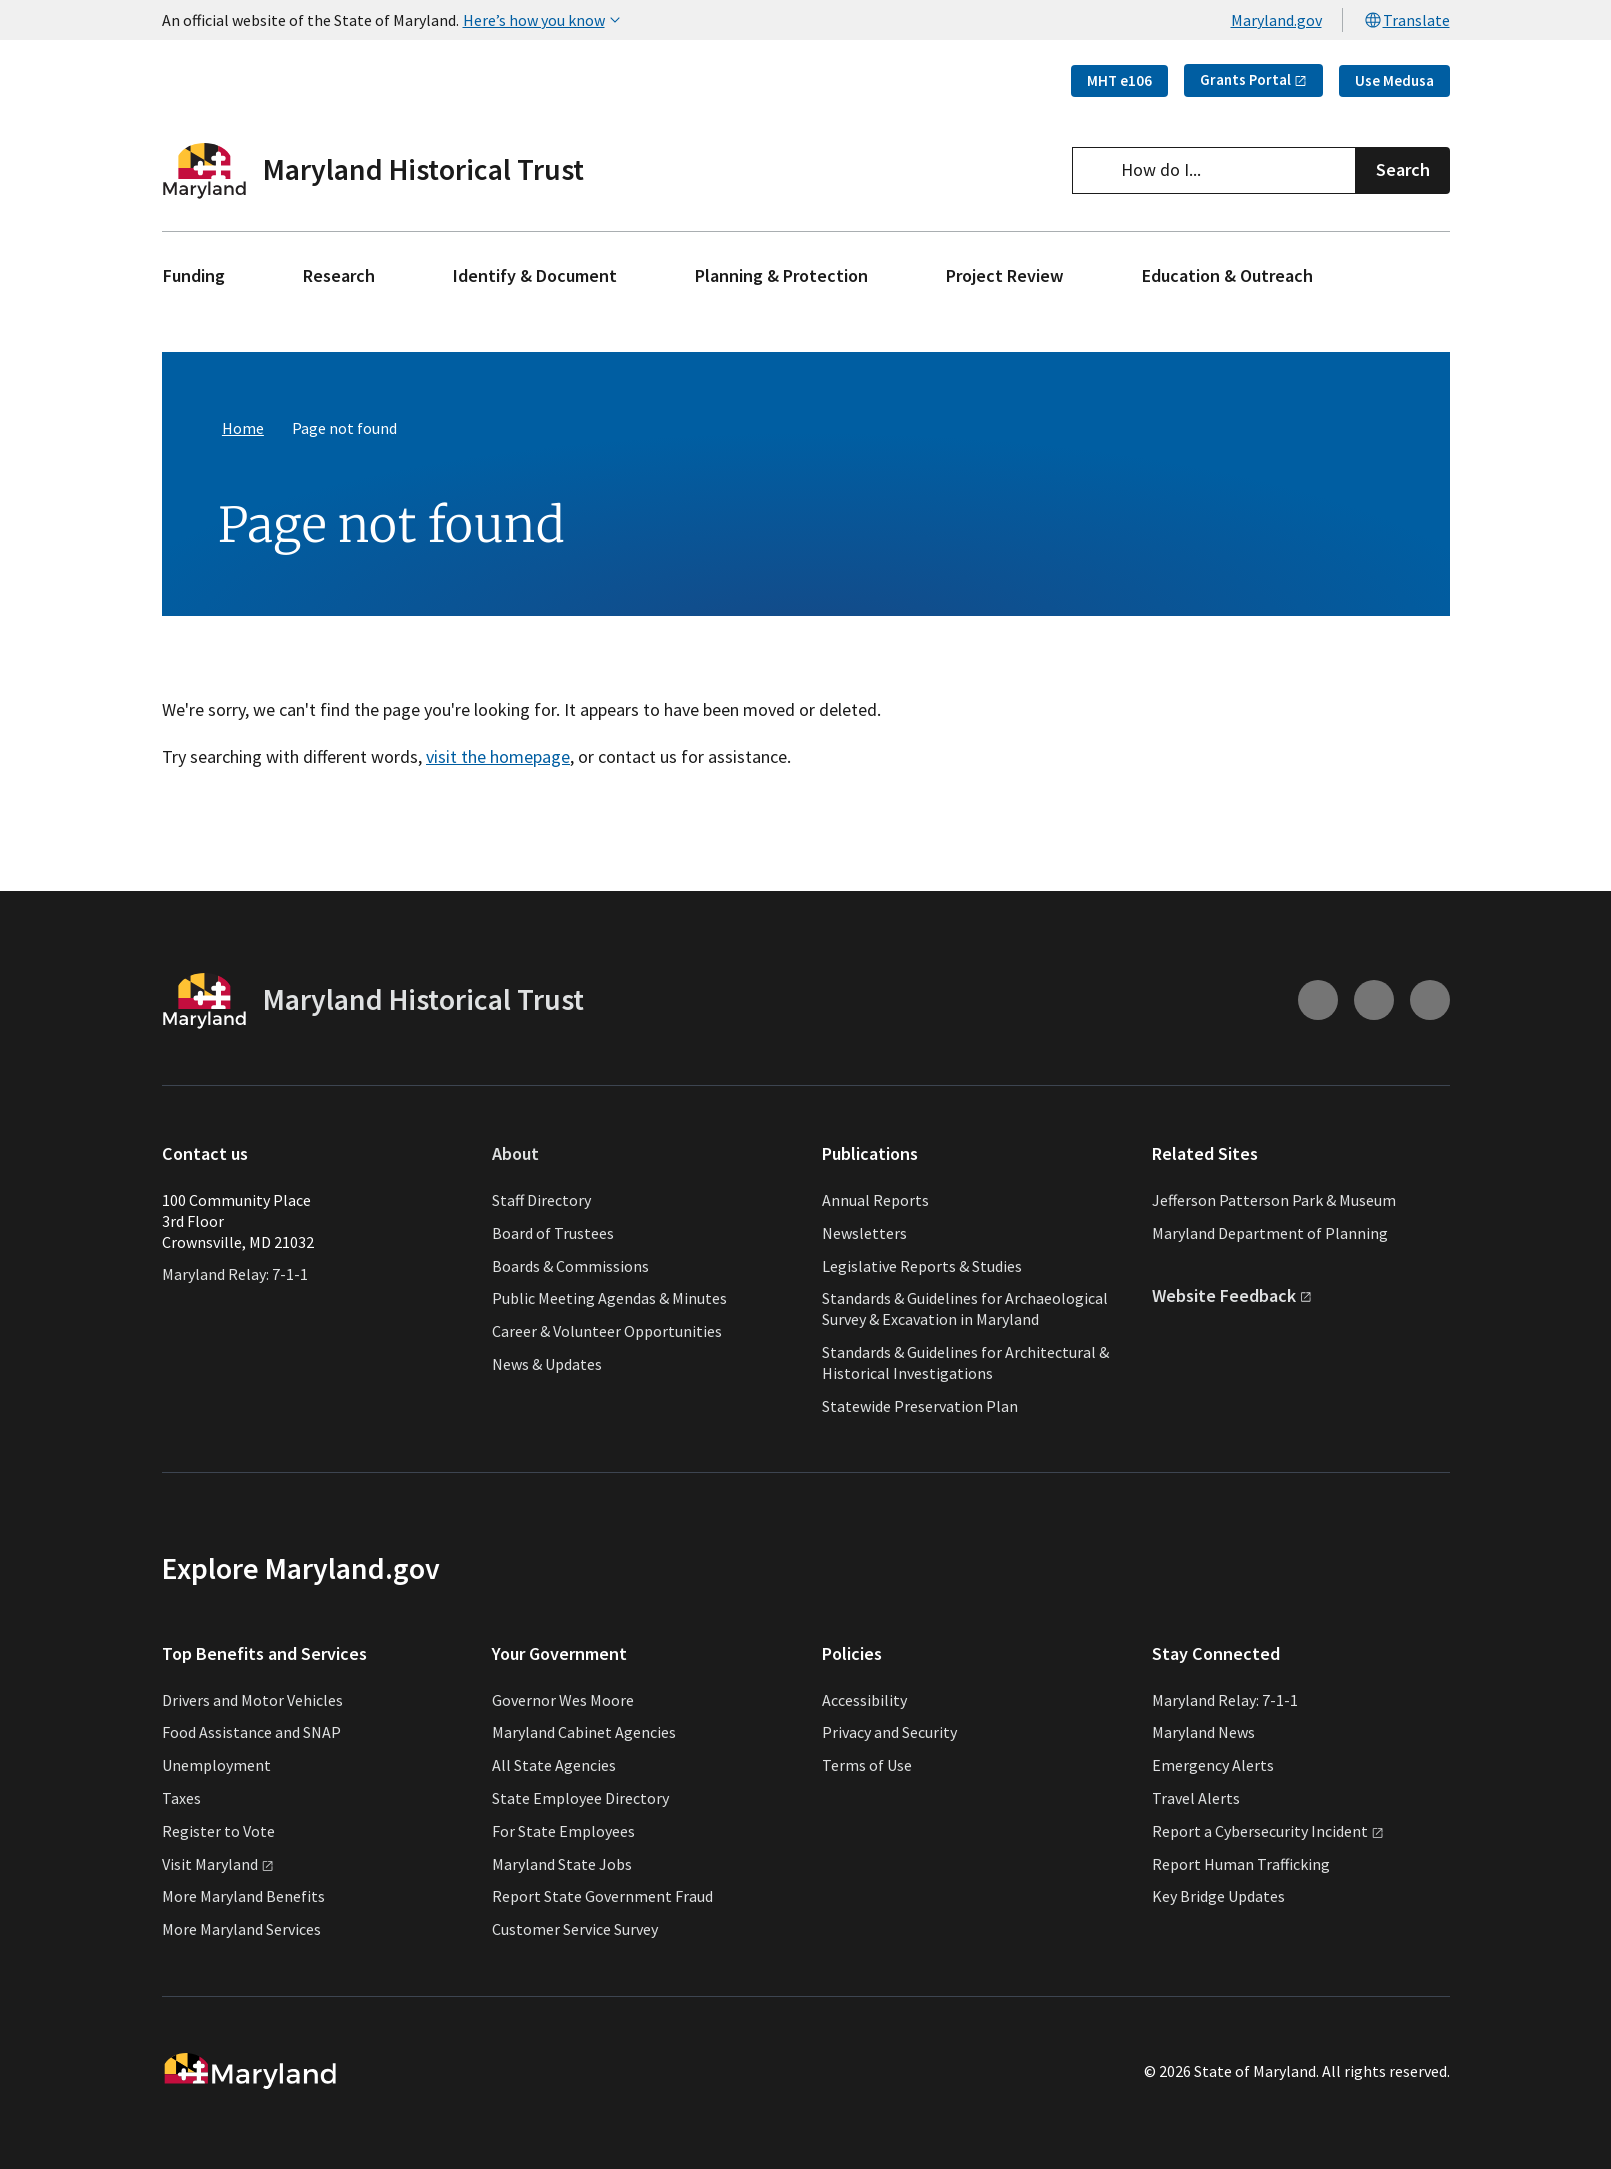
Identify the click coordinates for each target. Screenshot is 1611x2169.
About (515, 1154)
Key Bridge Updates (1218, 1896)
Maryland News (1203, 1732)
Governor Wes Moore (563, 1700)
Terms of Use (867, 1765)
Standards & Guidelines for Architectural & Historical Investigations (965, 1362)
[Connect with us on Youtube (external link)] (1374, 1001)
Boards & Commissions (570, 1266)
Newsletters (864, 1233)
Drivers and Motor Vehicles (252, 1700)
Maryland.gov (1276, 20)
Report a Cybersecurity (1268, 1831)
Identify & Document (535, 275)
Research (339, 275)
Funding (194, 275)
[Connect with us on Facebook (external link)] (1430, 1001)
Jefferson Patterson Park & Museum (1274, 1200)
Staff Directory (541, 1200)
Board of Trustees (553, 1233)
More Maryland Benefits (243, 1896)
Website (1232, 1295)
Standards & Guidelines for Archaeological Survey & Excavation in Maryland (965, 1308)
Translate (1406, 20)
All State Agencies (554, 1765)
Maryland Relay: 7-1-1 (235, 1274)
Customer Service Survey (575, 1929)
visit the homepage (498, 756)
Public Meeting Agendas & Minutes (609, 1298)
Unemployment (216, 1765)
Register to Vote (218, 1831)
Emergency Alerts (1213, 1765)
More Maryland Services (241, 1929)
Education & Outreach (1227, 275)
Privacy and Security (889, 1732)
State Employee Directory (580, 1798)
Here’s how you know (544, 20)
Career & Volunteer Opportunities (607, 1331)
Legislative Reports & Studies (922, 1266)
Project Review (1005, 275)
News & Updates (547, 1364)
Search (1403, 169)
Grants (1253, 79)
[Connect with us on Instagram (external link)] (1318, 1001)
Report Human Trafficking (1241, 1864)
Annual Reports (875, 1200)
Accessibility (864, 1700)
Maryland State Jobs (562, 1864)
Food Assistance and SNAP (251, 1732)
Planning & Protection (781, 275)
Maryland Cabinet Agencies (584, 1732)
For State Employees (563, 1831)
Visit (218, 1864)
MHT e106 (1119, 80)
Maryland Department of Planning (1270, 1233)
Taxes (181, 1798)
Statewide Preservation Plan (920, 1406)
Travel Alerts (1196, 1798)
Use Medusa (1394, 80)
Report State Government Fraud (602, 1896)
